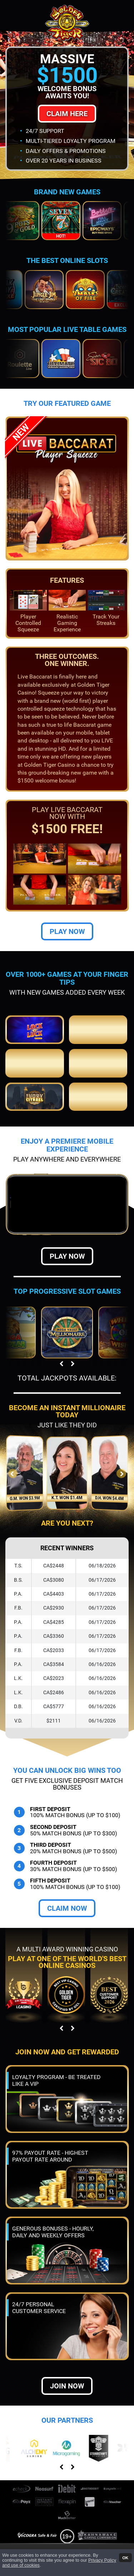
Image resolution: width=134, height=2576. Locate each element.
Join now (67, 2324)
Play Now (67, 870)
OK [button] (125, 2557)
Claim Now (67, 1846)
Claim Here (67, 113)
